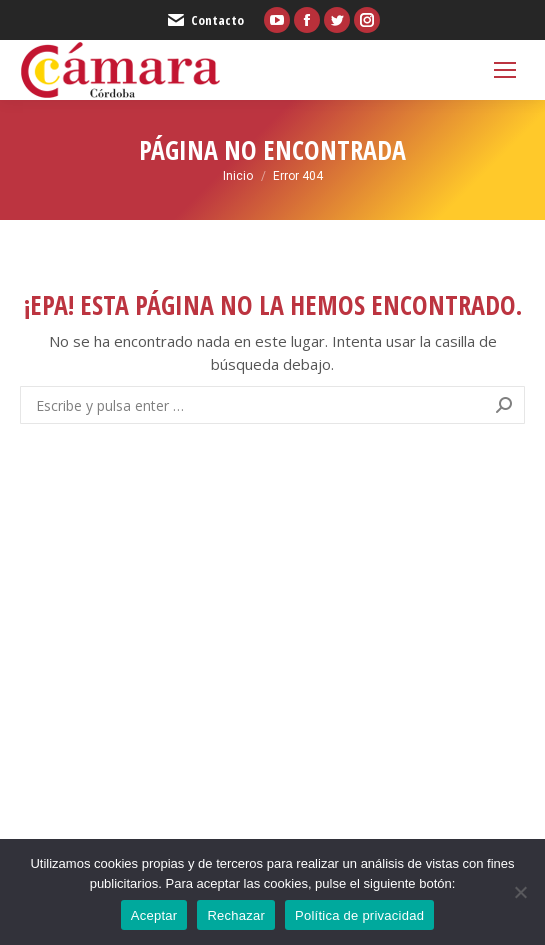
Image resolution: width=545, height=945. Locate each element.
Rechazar (236, 915)
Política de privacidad (359, 915)
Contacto (205, 20)
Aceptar (154, 915)
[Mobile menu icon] (505, 70)
